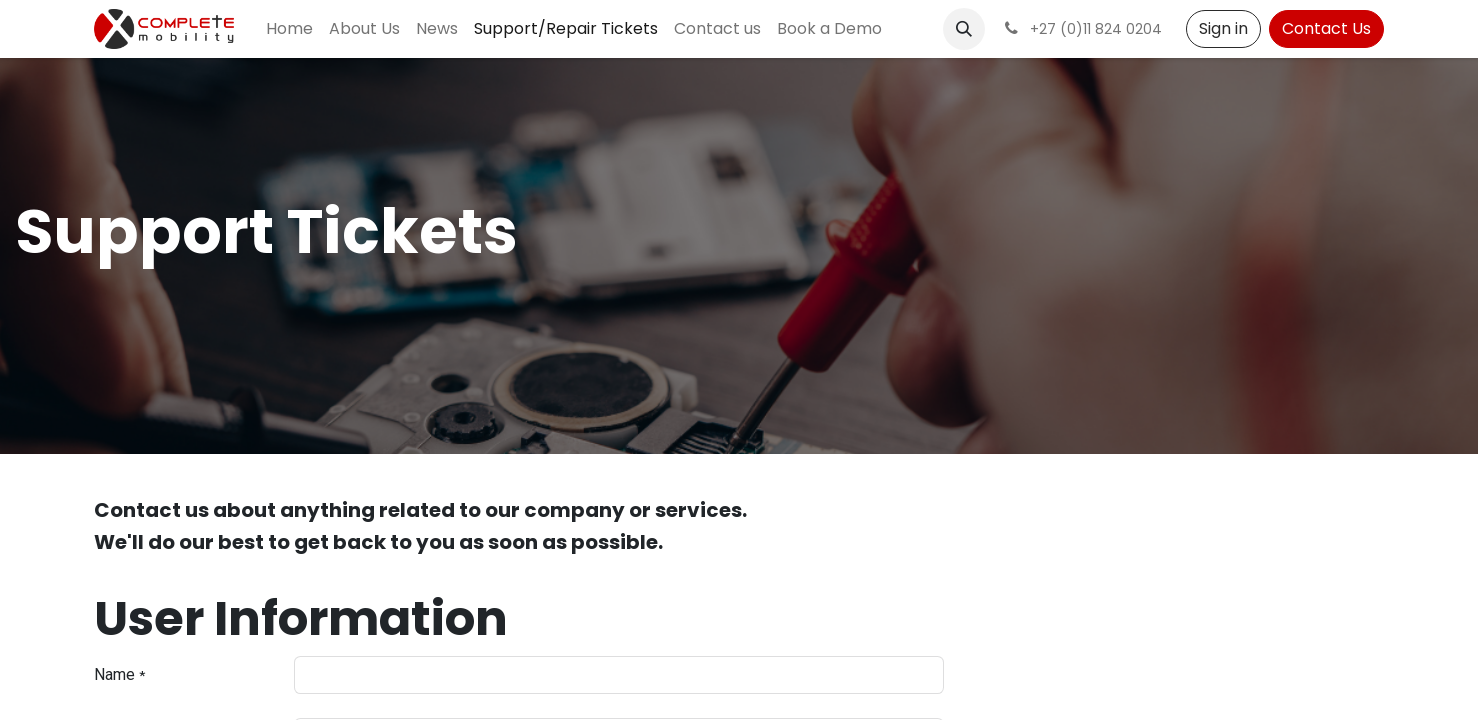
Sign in (1223, 28)
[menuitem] (289, 29)
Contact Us (1326, 28)
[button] (964, 29)
